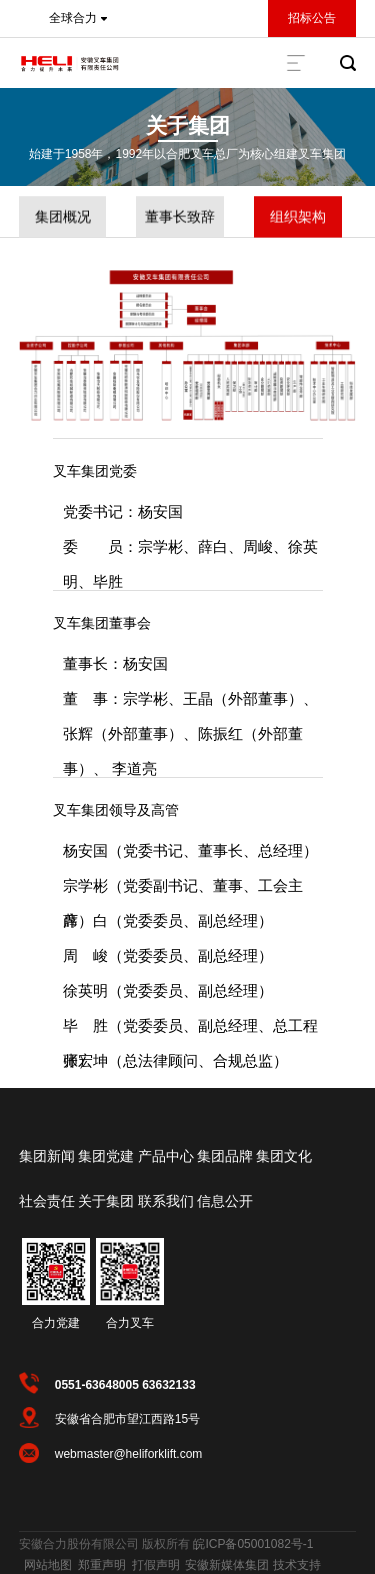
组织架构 (298, 218)
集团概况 (63, 218)
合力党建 (56, 1323)
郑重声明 (102, 1565)
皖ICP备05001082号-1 (253, 1544)
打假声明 (156, 1565)
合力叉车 (130, 1323)
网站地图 (48, 1565)
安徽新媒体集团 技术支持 (252, 1565)
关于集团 (188, 125)
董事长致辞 (180, 218)
